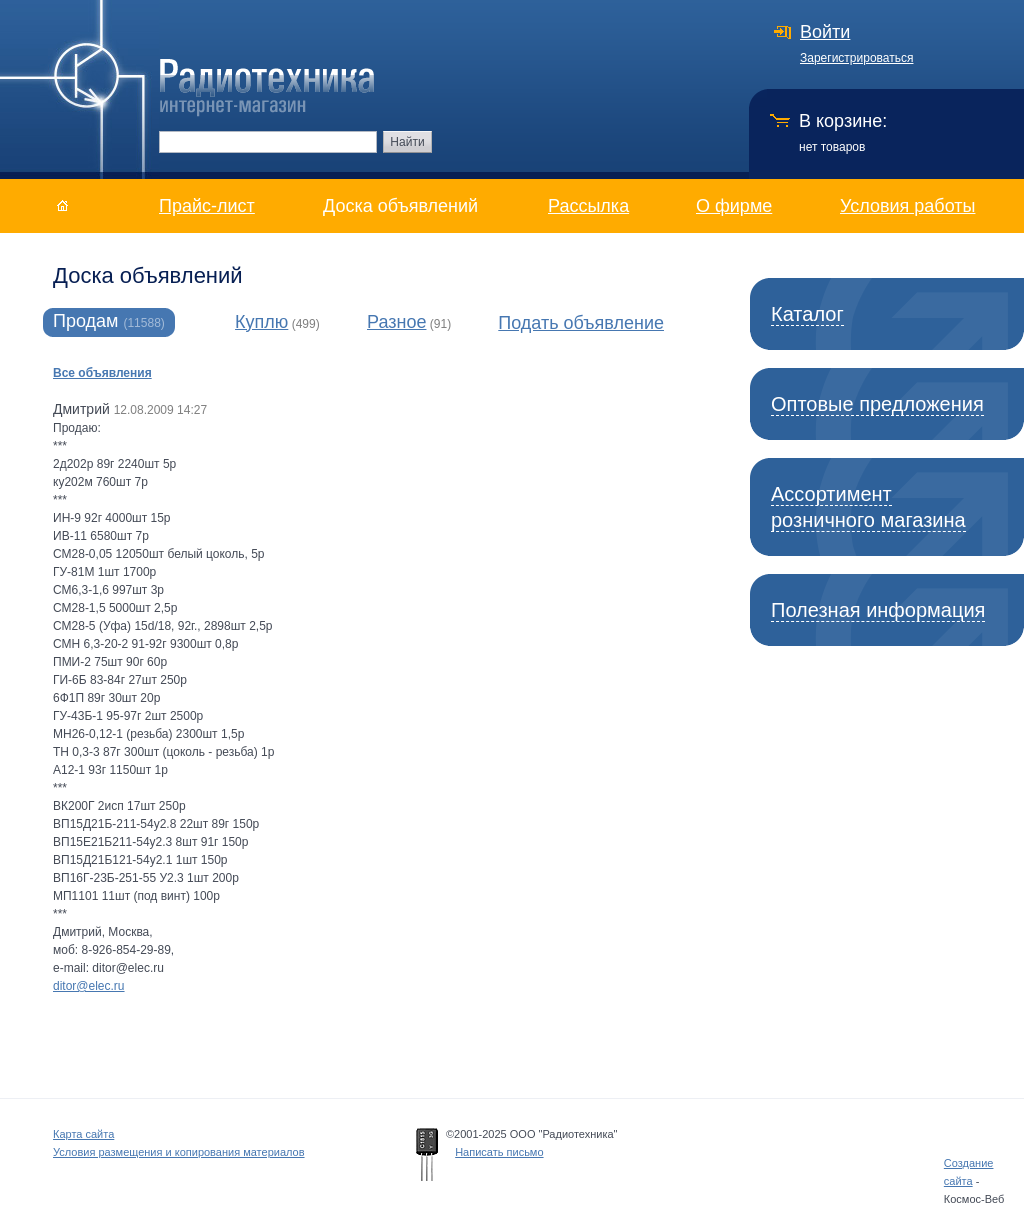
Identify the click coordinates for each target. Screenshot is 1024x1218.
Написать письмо (499, 1152)
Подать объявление (581, 323)
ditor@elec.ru (89, 986)
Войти (825, 32)
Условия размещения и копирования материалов (179, 1152)
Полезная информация (878, 610)
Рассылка (588, 206)
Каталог (807, 314)
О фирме (734, 206)
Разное (396, 322)
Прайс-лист (207, 206)
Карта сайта (83, 1134)
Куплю (261, 322)
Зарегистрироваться (856, 58)
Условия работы (907, 206)
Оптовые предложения (877, 404)
